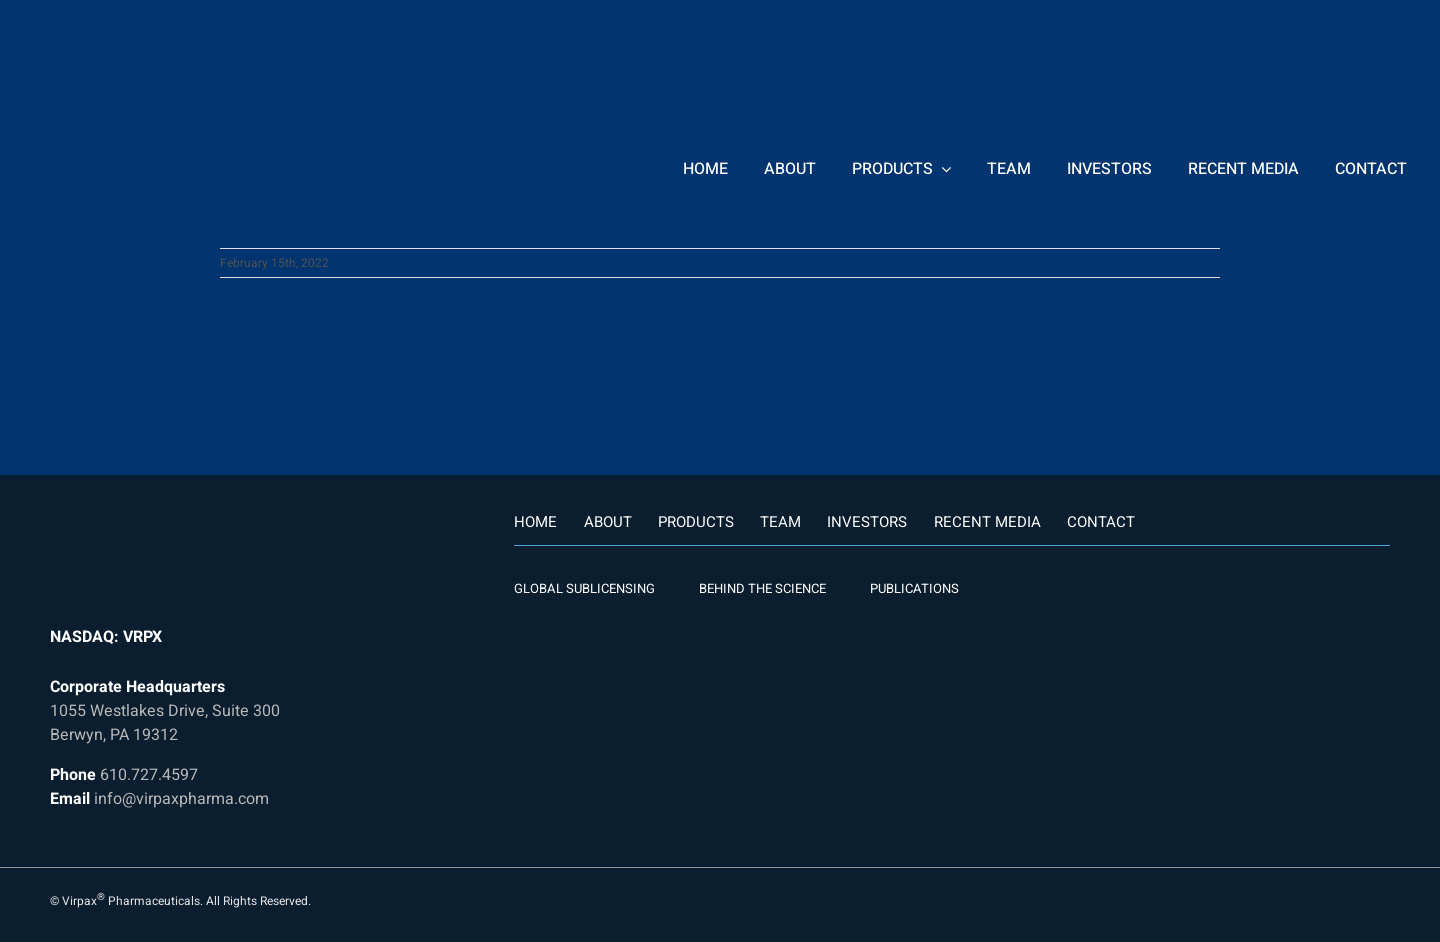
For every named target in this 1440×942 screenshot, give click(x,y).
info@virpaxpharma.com (181, 799)
